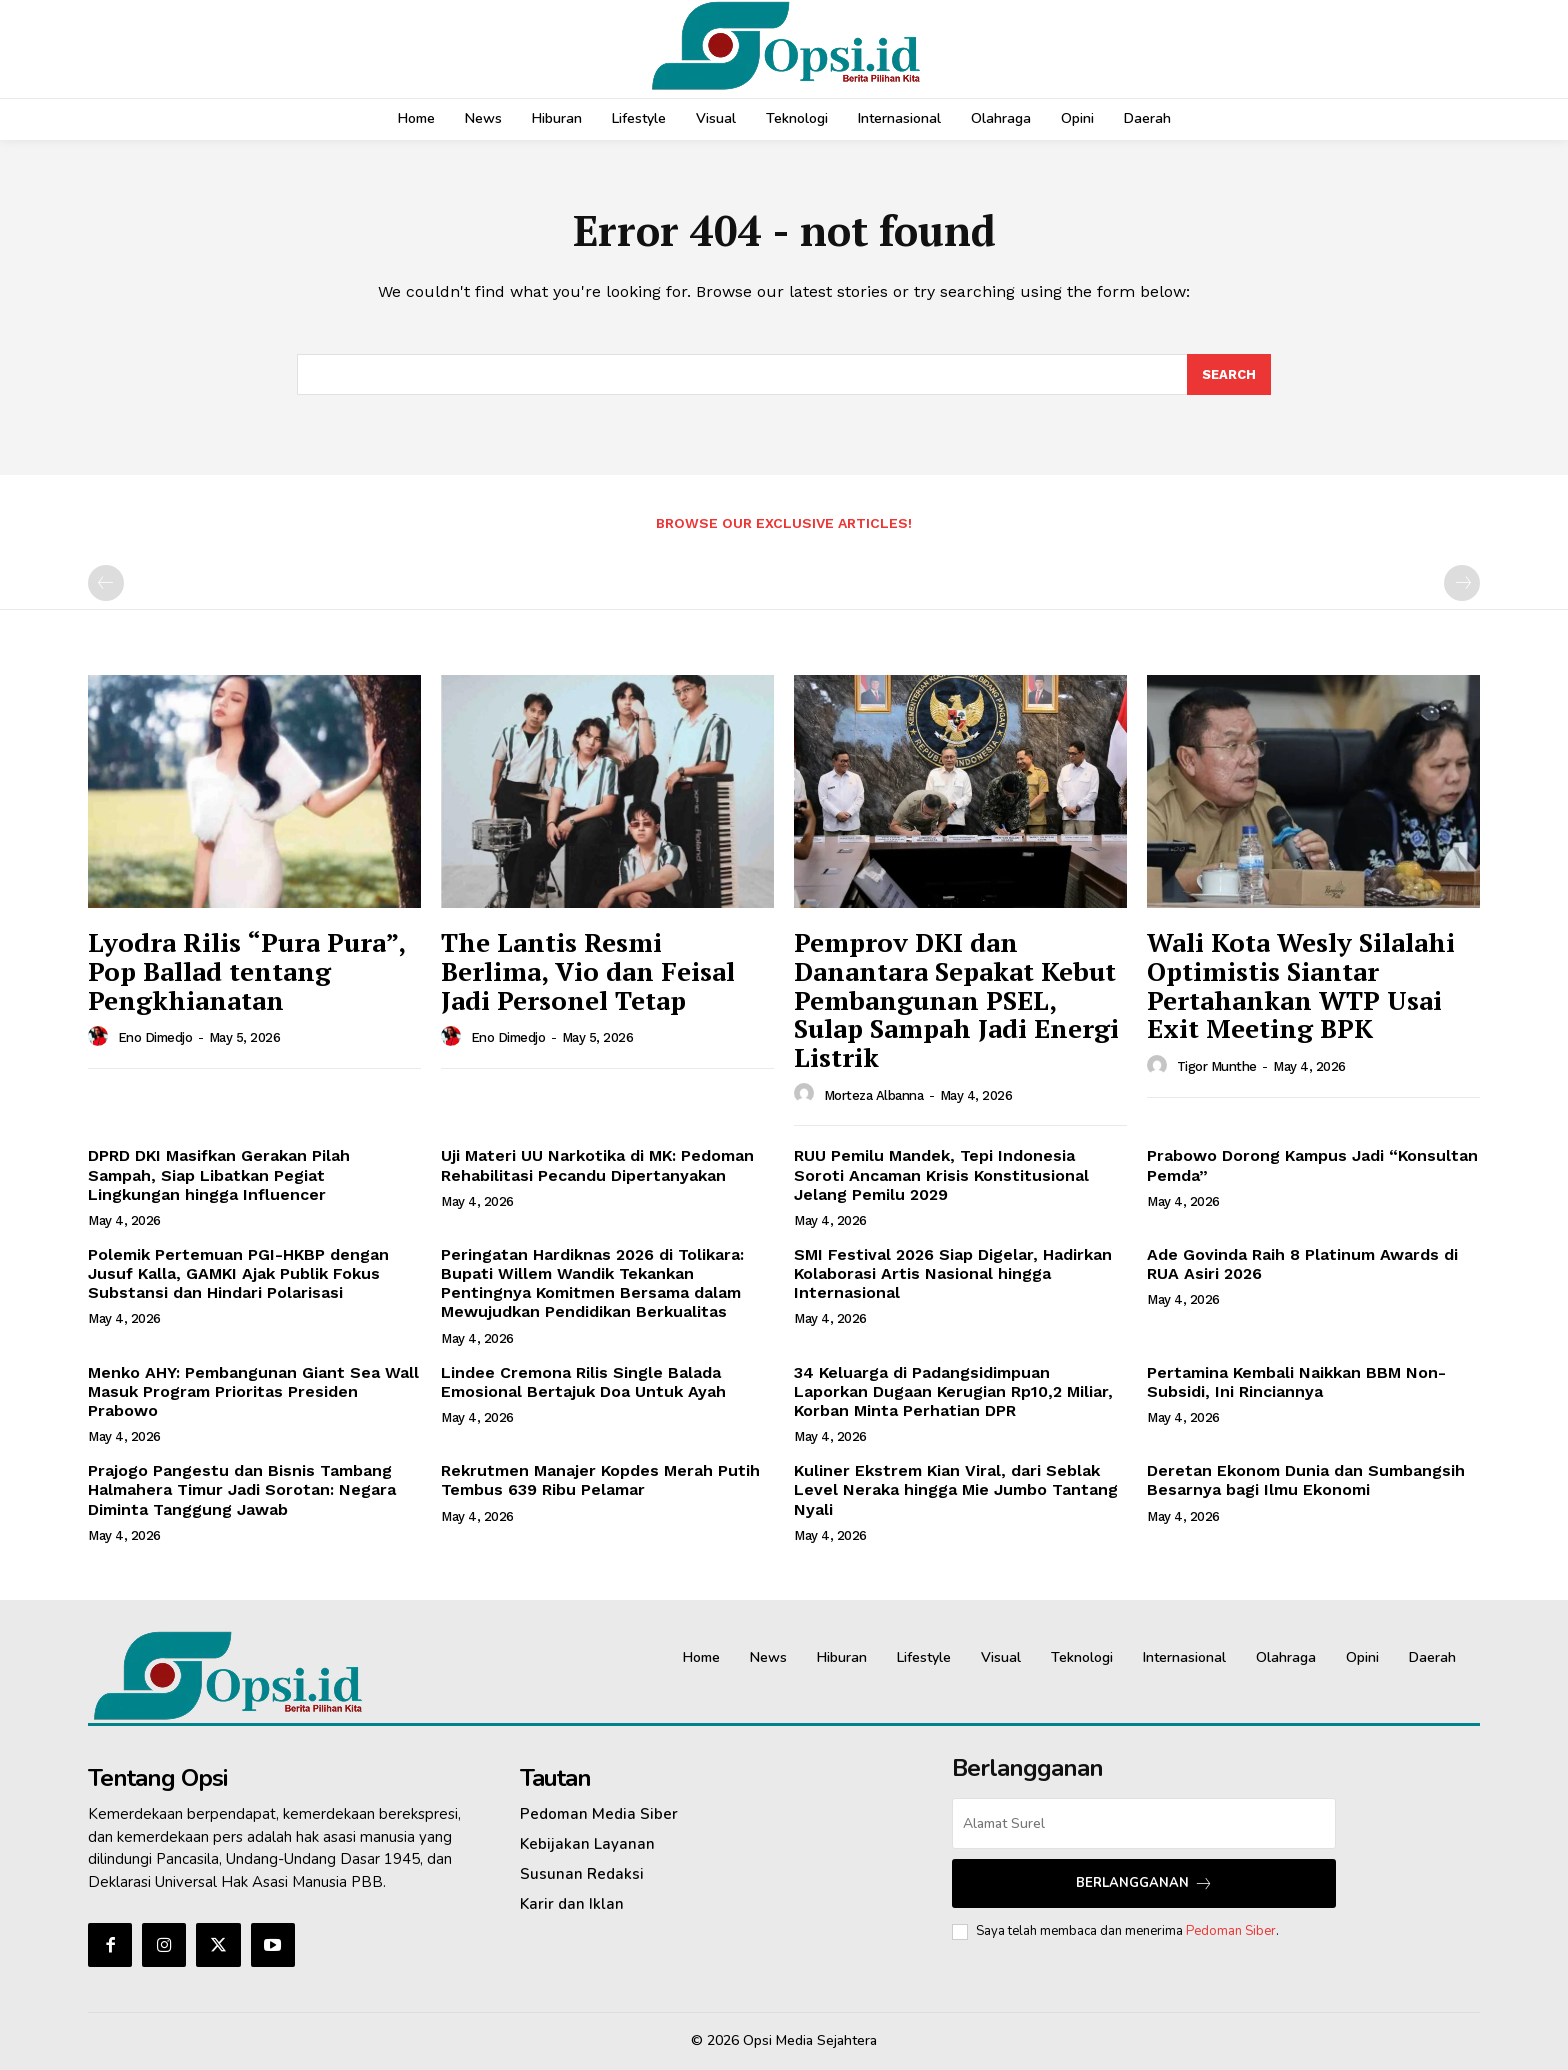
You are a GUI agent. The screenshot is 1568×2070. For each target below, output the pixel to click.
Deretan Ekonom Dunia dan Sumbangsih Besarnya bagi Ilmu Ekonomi (1306, 1480)
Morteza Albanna (874, 1095)
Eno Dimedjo (155, 1038)
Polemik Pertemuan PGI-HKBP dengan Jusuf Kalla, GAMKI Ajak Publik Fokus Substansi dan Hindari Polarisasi (238, 1273)
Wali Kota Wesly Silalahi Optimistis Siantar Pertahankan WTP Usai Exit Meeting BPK (1301, 986)
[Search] (1229, 375)
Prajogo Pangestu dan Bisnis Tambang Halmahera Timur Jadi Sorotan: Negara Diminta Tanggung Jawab (242, 1489)
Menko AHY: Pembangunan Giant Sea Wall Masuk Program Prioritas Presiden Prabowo (253, 1391)
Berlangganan (1144, 1883)
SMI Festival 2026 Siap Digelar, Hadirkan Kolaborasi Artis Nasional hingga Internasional (953, 1273)
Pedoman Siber (1231, 1931)
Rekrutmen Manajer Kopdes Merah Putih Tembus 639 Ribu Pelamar (600, 1480)
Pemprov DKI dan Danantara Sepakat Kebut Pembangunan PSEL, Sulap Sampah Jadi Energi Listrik (956, 1000)
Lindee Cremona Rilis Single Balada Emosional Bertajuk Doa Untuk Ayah (583, 1382)
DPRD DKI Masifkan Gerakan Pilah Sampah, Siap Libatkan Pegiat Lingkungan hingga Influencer (219, 1175)
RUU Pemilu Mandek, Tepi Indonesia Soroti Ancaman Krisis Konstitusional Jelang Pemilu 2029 (941, 1175)
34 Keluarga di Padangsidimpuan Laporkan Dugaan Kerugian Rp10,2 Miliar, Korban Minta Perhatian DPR (953, 1391)
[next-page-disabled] (1462, 584)
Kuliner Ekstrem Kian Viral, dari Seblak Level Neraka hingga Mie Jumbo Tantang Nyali (956, 1489)
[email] (1144, 1823)
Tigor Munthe (1217, 1066)
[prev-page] (106, 584)
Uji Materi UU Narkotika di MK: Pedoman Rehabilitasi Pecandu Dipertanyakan (597, 1166)
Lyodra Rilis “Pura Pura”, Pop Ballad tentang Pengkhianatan (247, 971)
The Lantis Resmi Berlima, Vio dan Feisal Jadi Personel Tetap (588, 971)
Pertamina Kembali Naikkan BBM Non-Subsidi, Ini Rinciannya (1296, 1382)
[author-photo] (101, 1037)
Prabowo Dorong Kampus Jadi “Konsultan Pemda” (1312, 1166)
